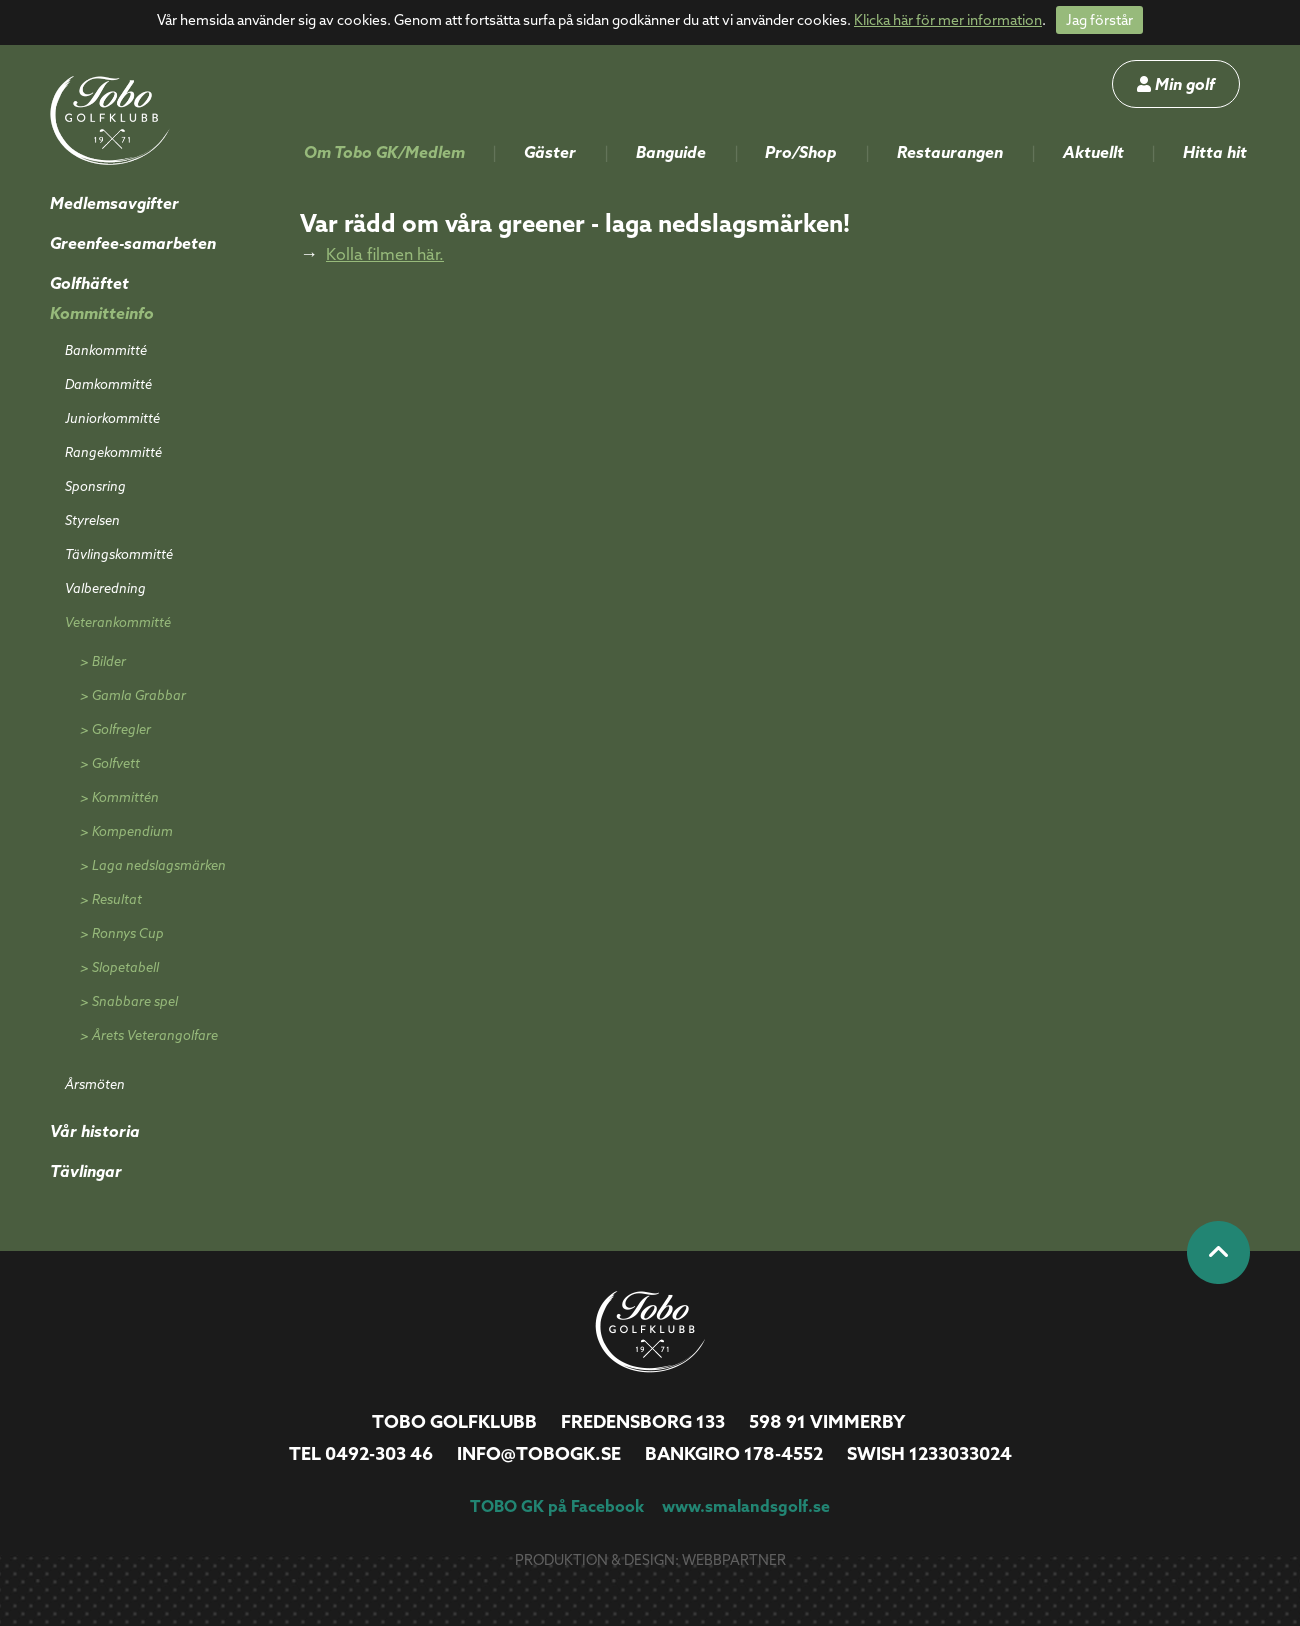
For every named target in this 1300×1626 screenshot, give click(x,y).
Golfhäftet (89, 283)
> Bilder (103, 661)
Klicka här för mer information (948, 20)
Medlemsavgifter (114, 203)
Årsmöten (95, 1084)
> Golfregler (115, 729)
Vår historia (95, 1131)
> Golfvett (110, 763)
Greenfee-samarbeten (133, 243)
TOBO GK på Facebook (557, 1506)
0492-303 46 (379, 1453)
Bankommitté (106, 350)
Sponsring (95, 486)
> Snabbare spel (129, 1001)
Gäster (550, 152)
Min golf (1176, 84)
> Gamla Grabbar (133, 695)
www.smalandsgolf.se (746, 1506)
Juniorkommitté (112, 418)
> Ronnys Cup (122, 933)
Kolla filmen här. (385, 254)
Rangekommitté (113, 452)
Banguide (671, 152)
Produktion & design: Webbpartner (650, 1560)
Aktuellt (1093, 152)
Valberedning (105, 588)
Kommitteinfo (102, 313)
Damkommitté (108, 384)
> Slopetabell (119, 967)
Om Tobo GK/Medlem (384, 152)
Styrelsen (92, 520)
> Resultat (111, 899)
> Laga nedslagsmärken (153, 865)
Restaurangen (950, 152)
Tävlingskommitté (119, 554)
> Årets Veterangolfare (149, 1035)
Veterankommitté (118, 622)
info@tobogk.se (539, 1453)
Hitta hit (1215, 152)
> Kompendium (126, 831)
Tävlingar (86, 1171)
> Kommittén (119, 797)
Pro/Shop (801, 152)
